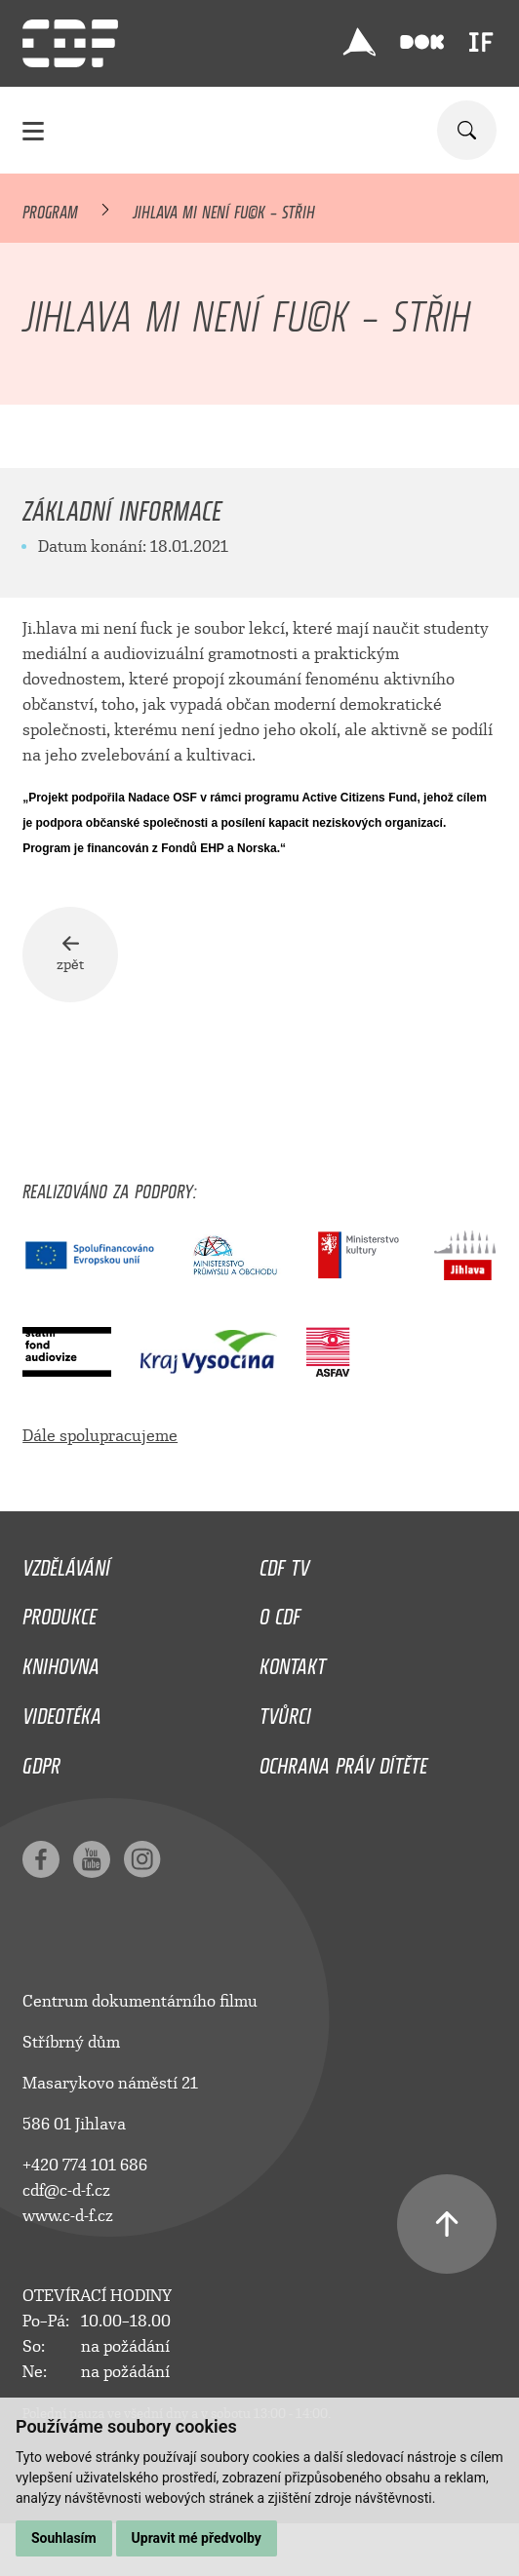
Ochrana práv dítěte (343, 1760)
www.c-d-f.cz (67, 2215)
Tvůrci (285, 1711)
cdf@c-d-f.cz (66, 2190)
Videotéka (61, 1711)
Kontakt (293, 1661)
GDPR (41, 1760)
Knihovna (61, 1661)
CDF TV (284, 1562)
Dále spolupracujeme (100, 1435)
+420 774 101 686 (84, 2165)
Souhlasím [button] (64, 2538)
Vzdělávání (66, 1562)
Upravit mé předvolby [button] (196, 2538)
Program (50, 208)
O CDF (280, 1611)
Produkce (59, 1611)
